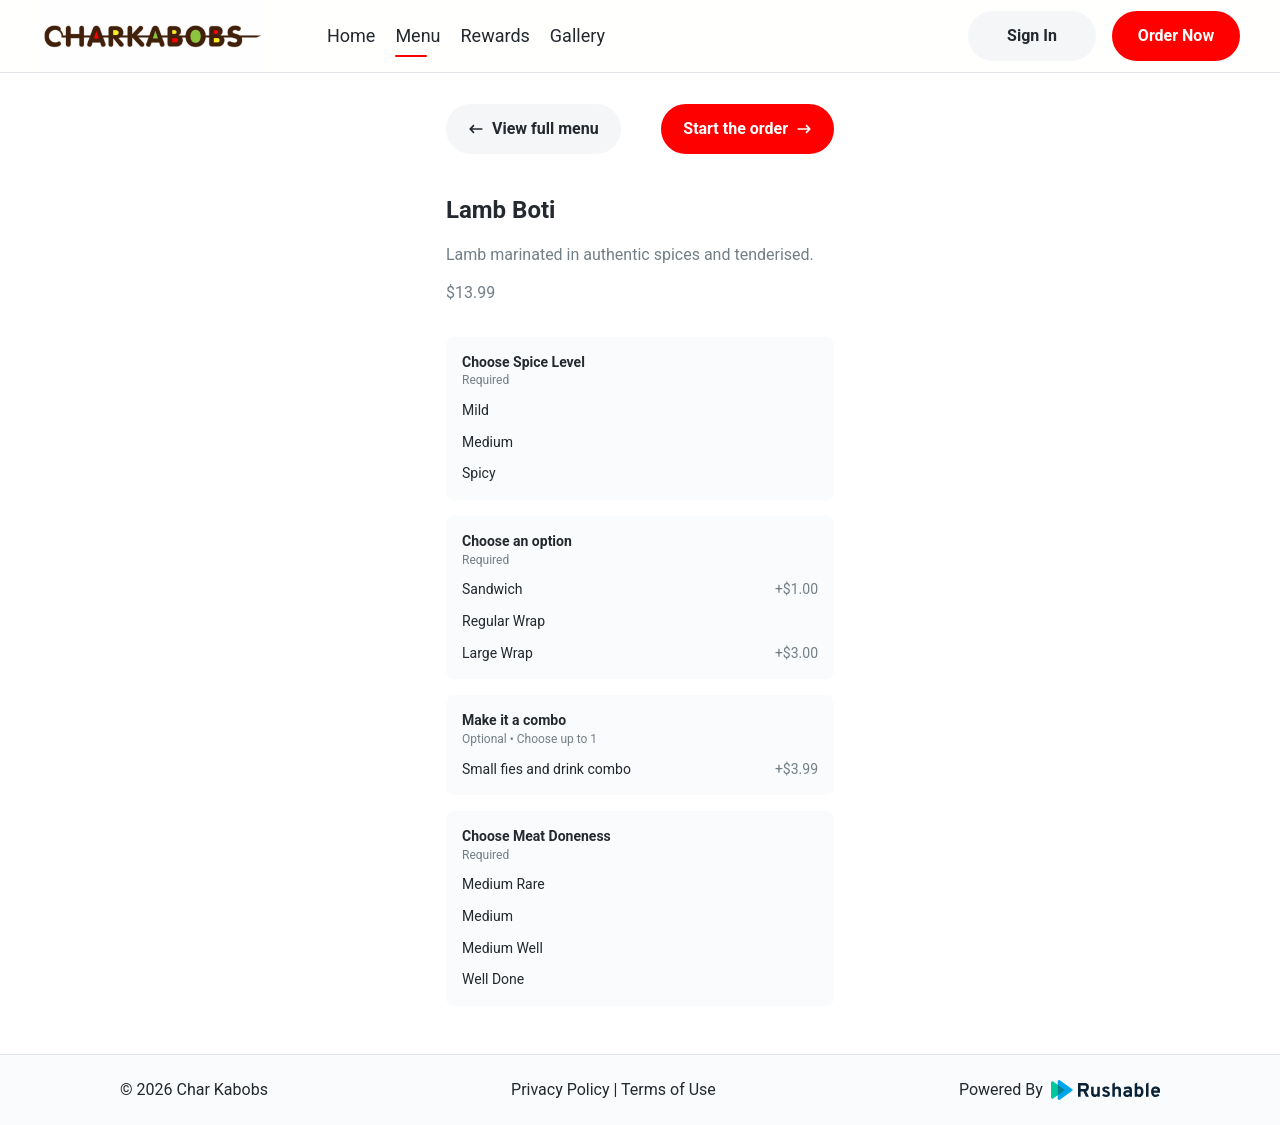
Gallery (577, 35)
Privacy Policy (560, 1089)
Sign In (1032, 35)
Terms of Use (668, 1089)
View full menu (533, 128)
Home (351, 35)
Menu (417, 35)
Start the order (747, 128)
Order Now (1176, 35)
